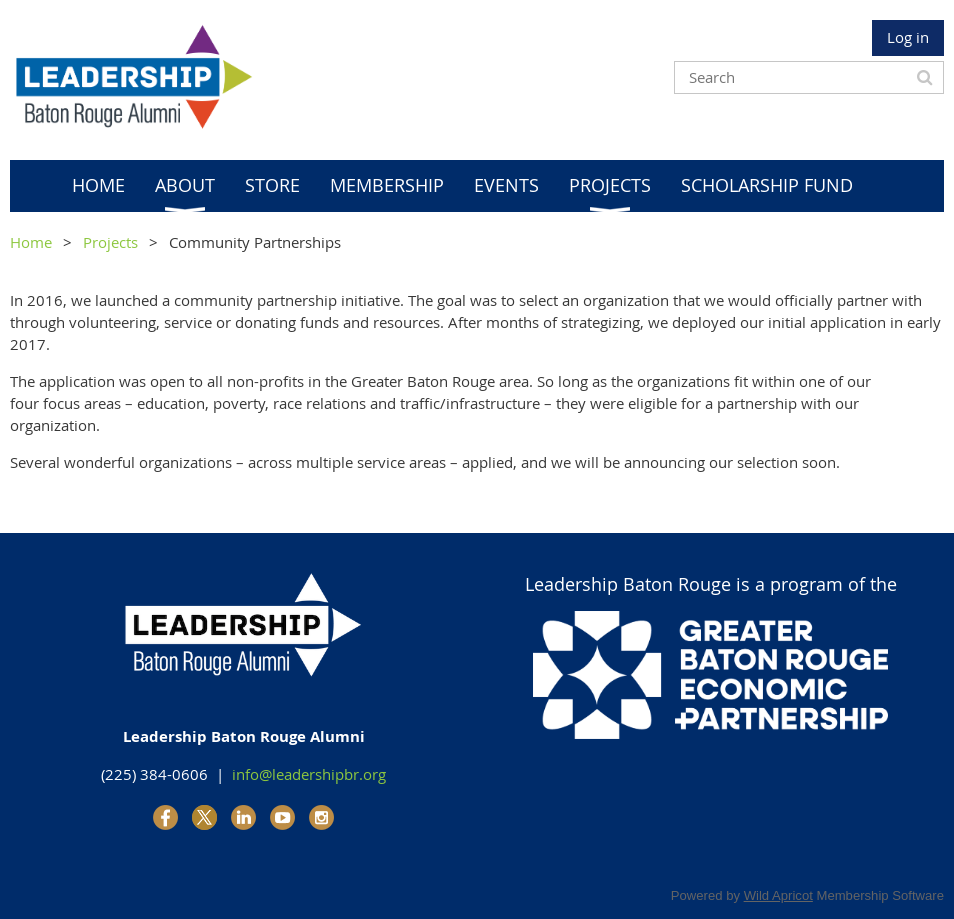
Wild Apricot (778, 895)
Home (31, 242)
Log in (908, 37)
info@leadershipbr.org (309, 774)
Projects (110, 242)
